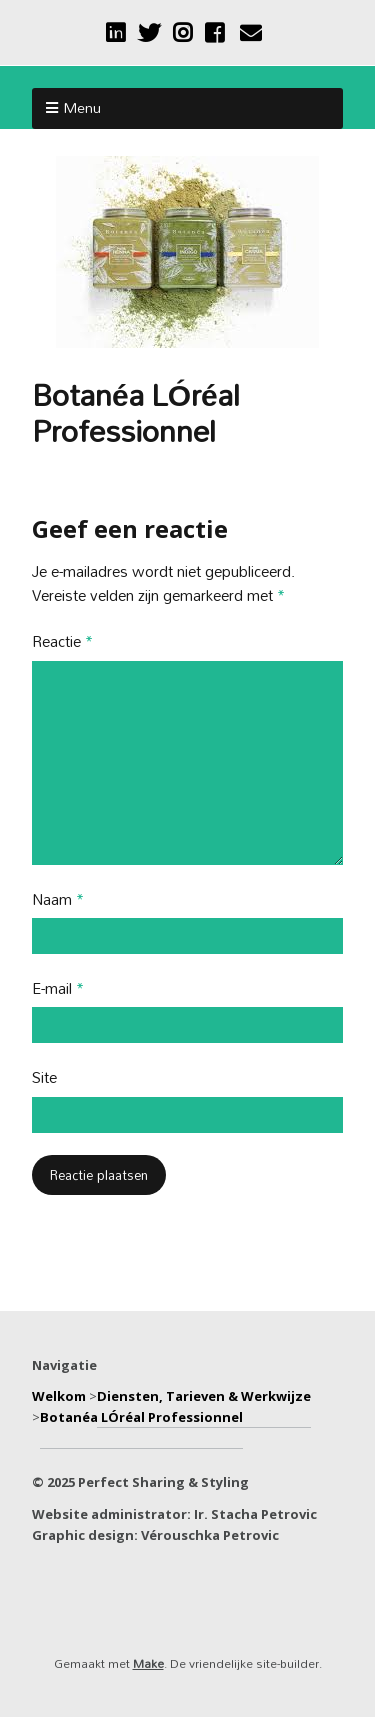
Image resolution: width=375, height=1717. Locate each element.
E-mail (58, 989)
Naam (58, 900)
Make (148, 1663)
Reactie (62, 642)
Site (44, 1078)
